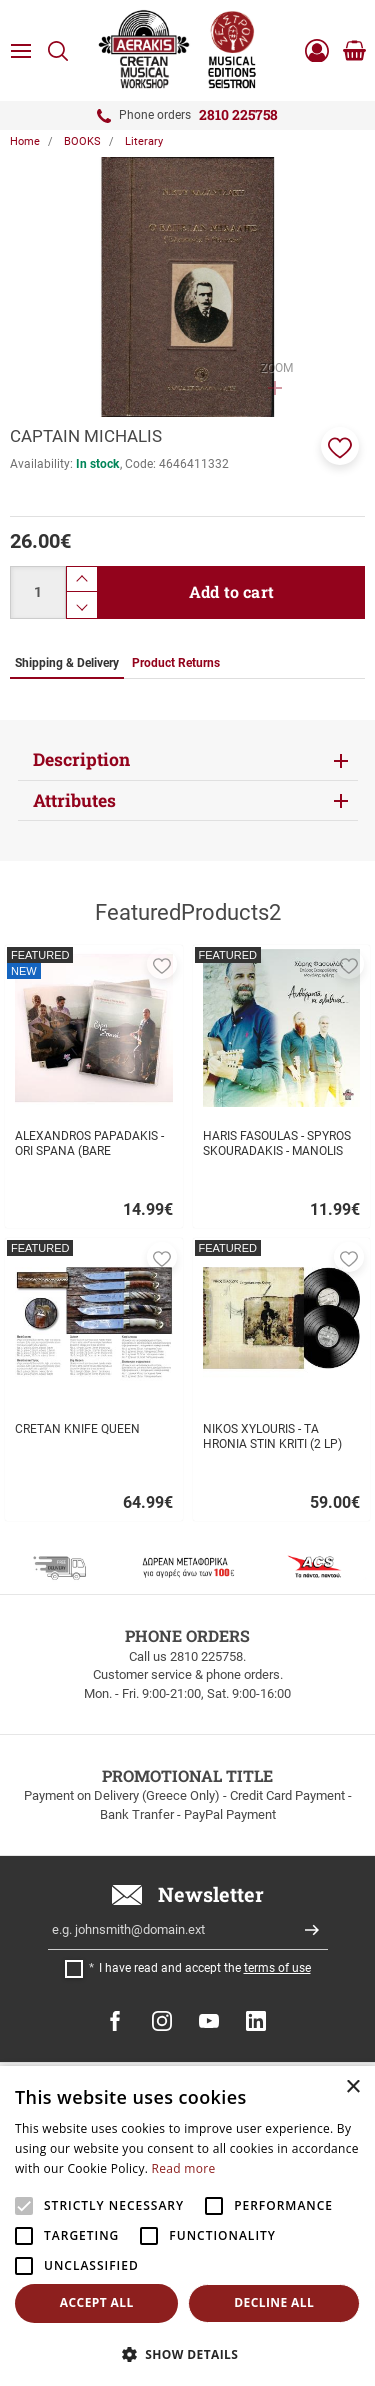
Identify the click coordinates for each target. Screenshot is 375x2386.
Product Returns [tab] (176, 663)
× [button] (352, 2087)
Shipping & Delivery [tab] (67, 663)
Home (25, 141)
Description (81, 759)
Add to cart (231, 591)
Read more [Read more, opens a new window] (184, 2168)
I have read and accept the (205, 1968)
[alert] (187, 2226)
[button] (340, 446)
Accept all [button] (97, 2302)
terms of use (277, 1968)
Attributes (74, 800)
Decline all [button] (274, 2302)
